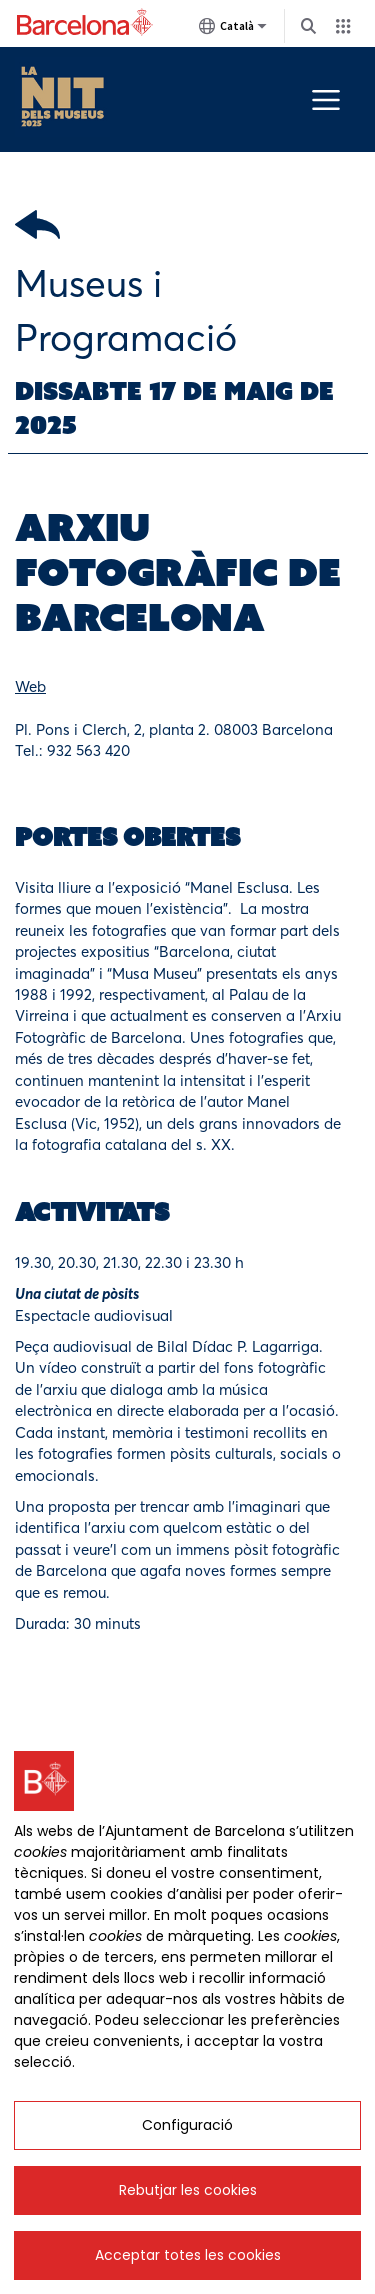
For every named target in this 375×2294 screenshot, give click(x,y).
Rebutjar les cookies (188, 2190)
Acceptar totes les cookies (188, 2255)
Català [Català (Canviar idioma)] (233, 30)
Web (30, 686)
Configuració (187, 2125)
